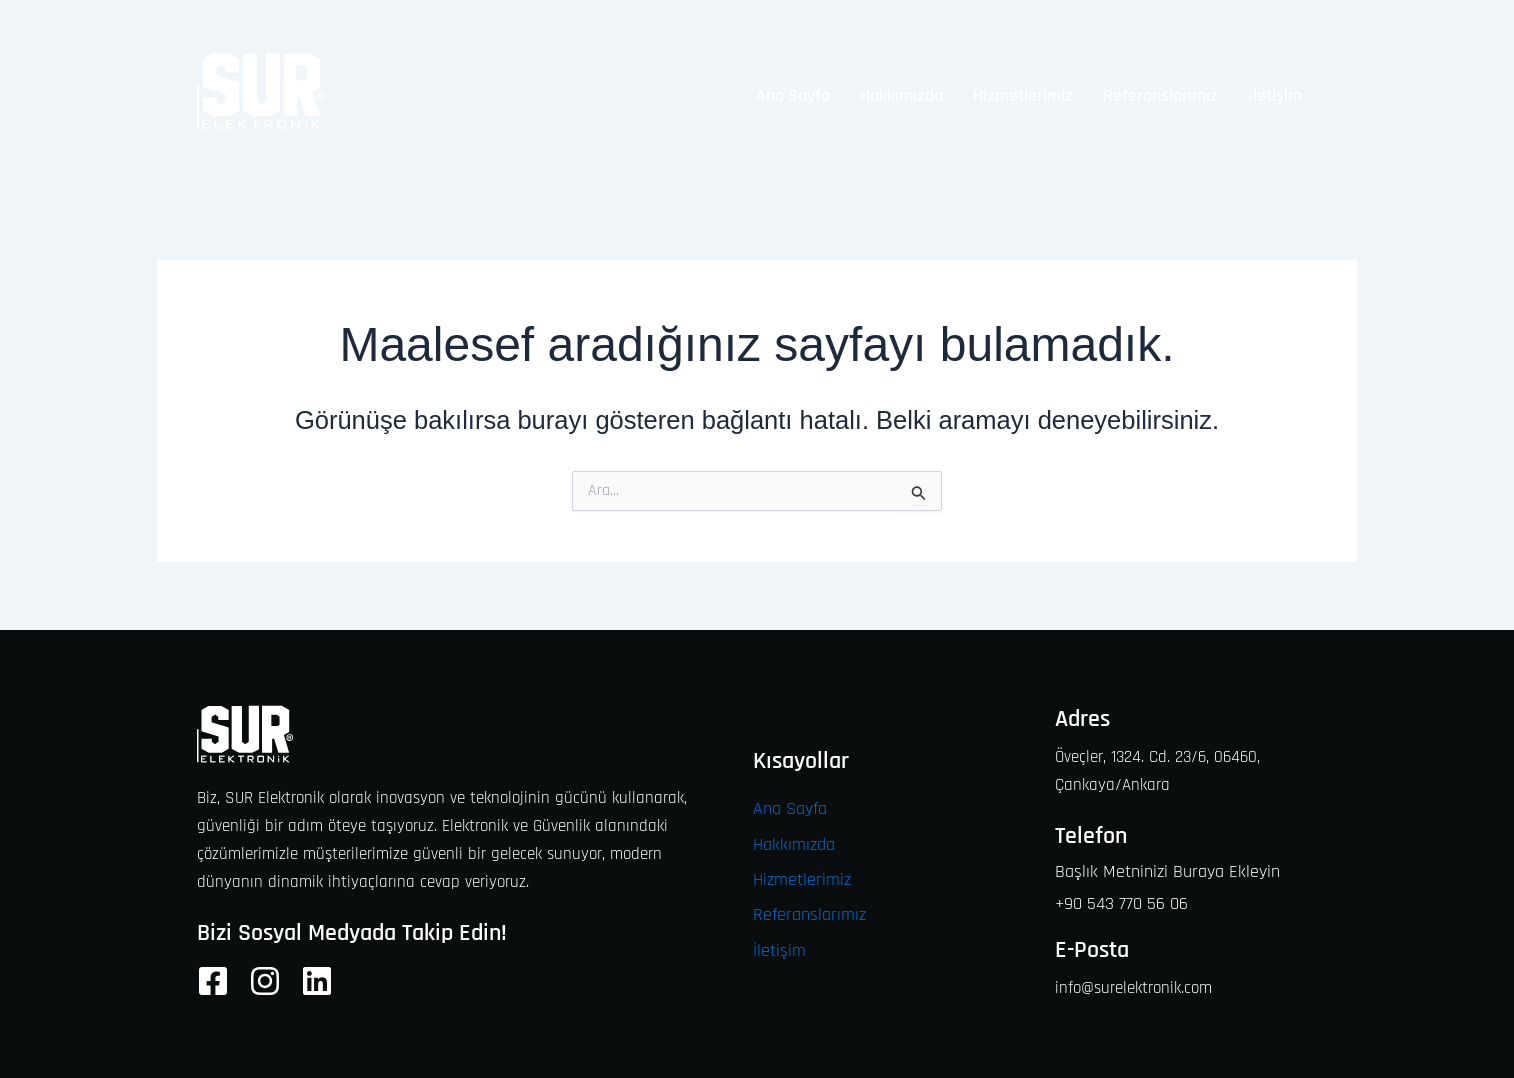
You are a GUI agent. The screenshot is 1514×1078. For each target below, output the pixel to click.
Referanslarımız (1160, 95)
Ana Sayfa (793, 95)
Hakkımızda (901, 95)
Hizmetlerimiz (1023, 95)
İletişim (1275, 95)
